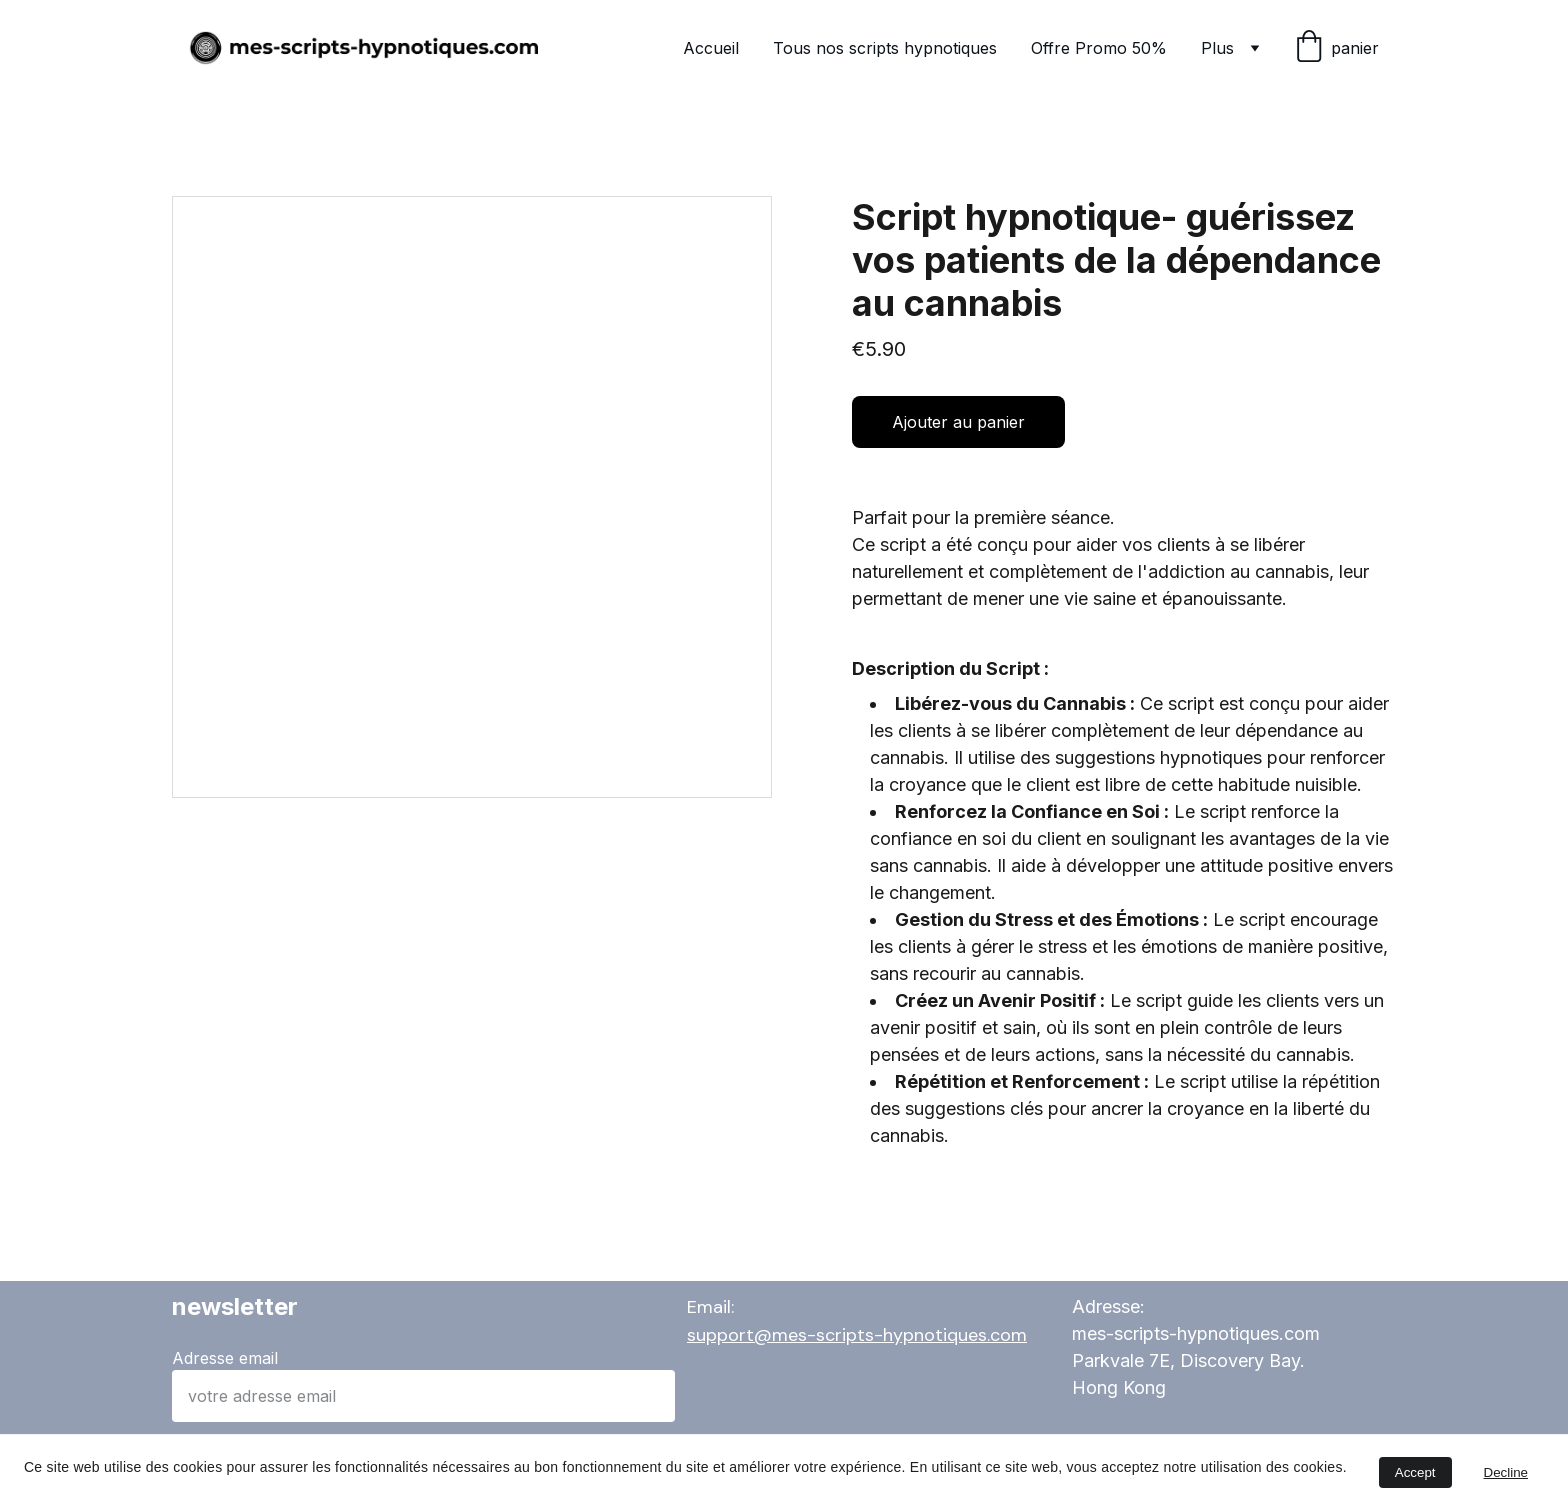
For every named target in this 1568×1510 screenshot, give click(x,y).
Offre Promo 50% (1099, 48)
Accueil (711, 48)
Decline (1506, 1472)
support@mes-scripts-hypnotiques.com (857, 1335)
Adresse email (225, 1358)
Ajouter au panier (958, 422)
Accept (1415, 1472)
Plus (1217, 48)
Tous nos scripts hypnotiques (885, 48)
